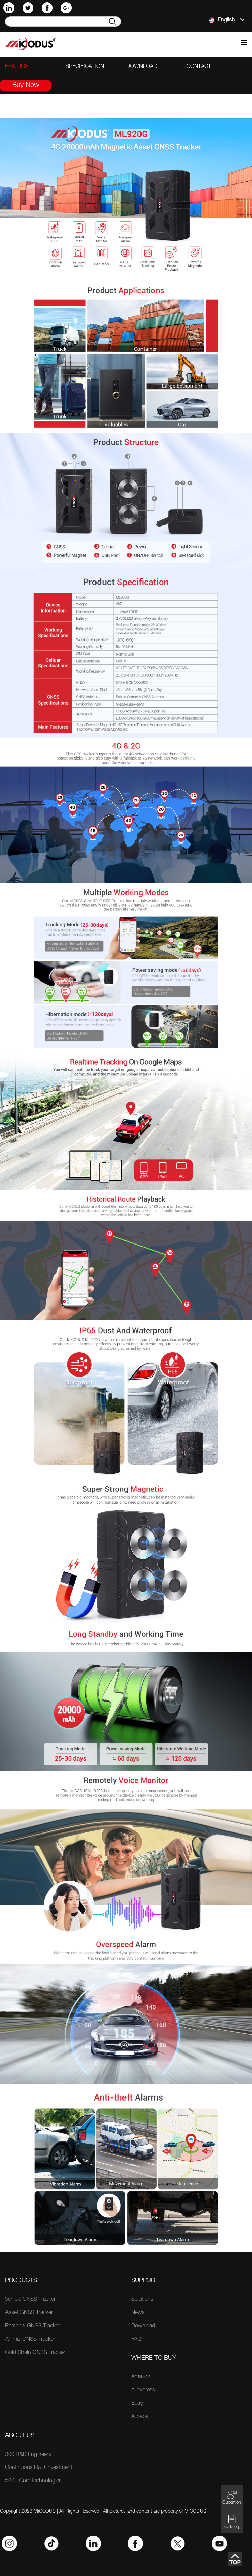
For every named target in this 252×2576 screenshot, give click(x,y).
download (141, 67)
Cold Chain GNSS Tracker (35, 2353)
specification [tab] (84, 67)
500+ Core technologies (33, 2481)
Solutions (142, 2299)
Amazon (140, 2377)
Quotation (231, 2497)
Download (143, 2326)
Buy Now (25, 85)
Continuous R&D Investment (38, 2468)
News (138, 2313)
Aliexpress (143, 2390)
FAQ (136, 2339)
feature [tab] (16, 67)
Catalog (231, 2521)
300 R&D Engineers (28, 2455)
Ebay (137, 2403)
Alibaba (139, 2417)
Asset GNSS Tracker (29, 2313)
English (227, 20)
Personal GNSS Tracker (32, 2326)
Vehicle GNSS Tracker (30, 2299)
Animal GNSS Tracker (30, 2339)
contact (199, 67)
